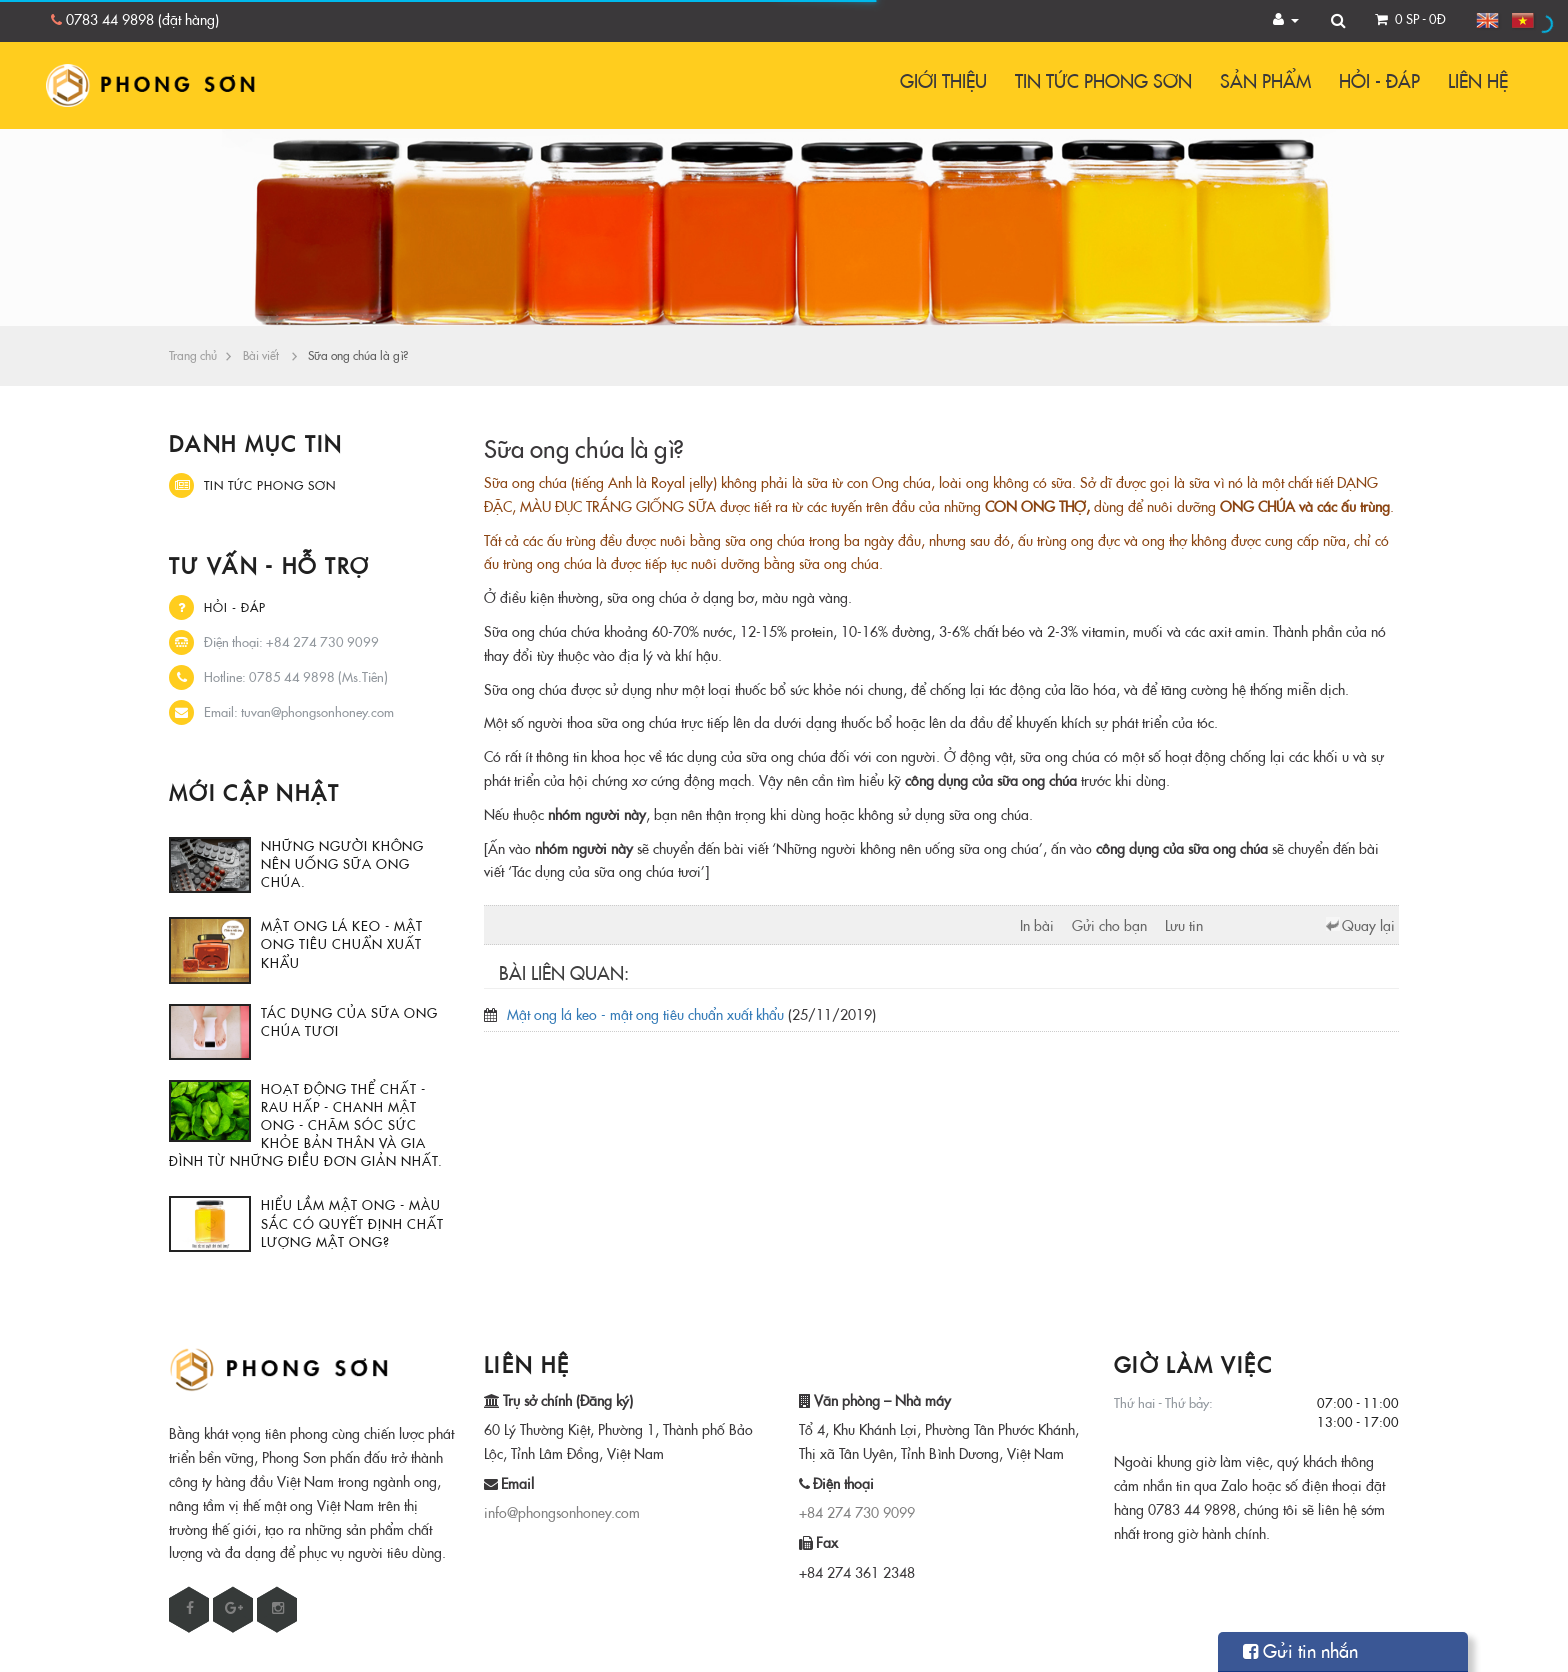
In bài (1037, 926)
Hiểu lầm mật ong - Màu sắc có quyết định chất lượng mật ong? (352, 1223)
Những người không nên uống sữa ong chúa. (342, 864)
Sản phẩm (1265, 81)
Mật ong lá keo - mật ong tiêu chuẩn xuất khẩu (342, 944)
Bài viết (261, 355)
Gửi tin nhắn (1300, 1651)
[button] (1287, 20)
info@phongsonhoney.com (562, 1513)
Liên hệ (1478, 81)
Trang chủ (193, 355)
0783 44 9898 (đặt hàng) (142, 20)
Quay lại (1368, 926)
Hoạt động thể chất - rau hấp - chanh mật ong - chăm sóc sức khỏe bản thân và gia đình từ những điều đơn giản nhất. (306, 1125)
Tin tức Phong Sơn (1103, 81)
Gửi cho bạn (1109, 926)
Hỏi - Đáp (1379, 81)
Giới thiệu (943, 81)
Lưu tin (1184, 926)
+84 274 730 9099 (857, 1513)
